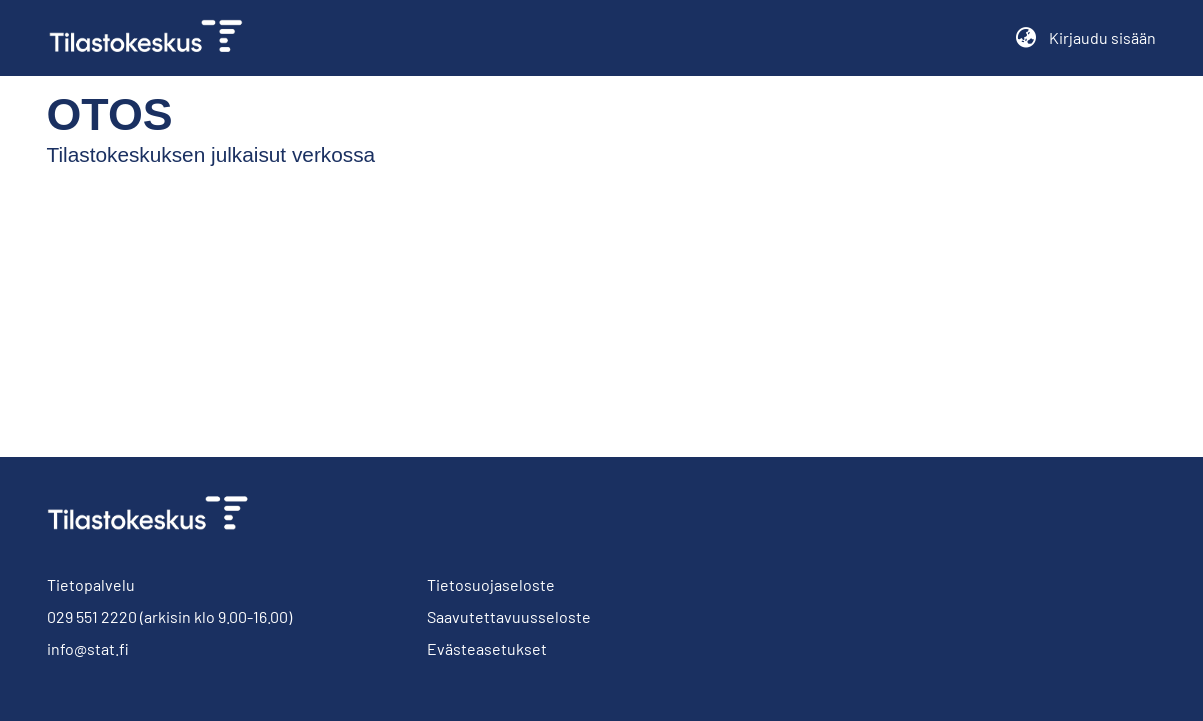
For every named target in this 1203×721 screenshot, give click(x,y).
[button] (1026, 38)
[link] (154, 38)
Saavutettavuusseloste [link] (509, 616)
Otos (93, 114)
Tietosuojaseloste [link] (491, 584)
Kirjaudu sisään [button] (1102, 37)
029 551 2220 (92, 616)
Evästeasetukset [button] (487, 648)
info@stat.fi (88, 648)
